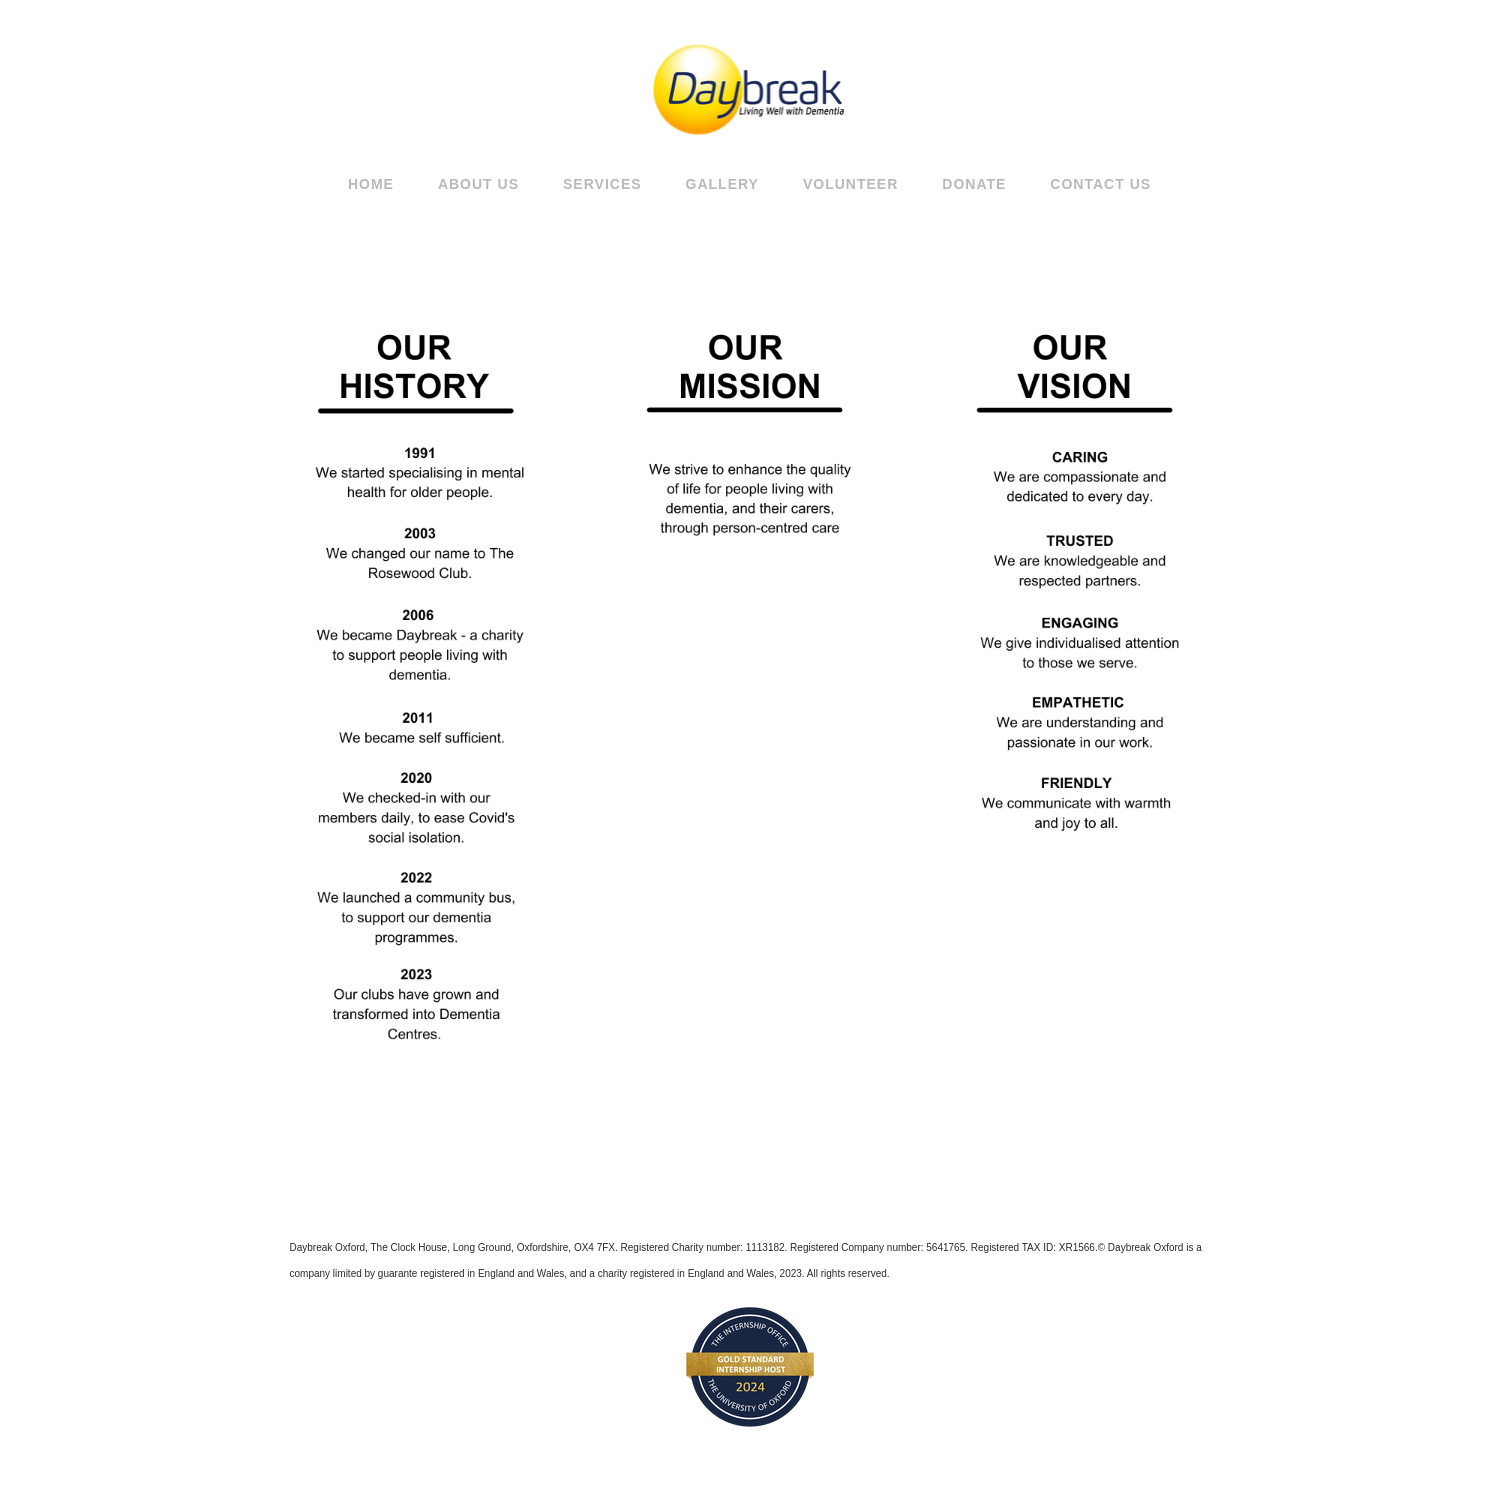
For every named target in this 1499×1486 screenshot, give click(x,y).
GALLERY (722, 184)
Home (371, 184)
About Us (478, 184)
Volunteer (850, 184)
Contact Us (1100, 184)
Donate (974, 184)
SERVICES (602, 184)
